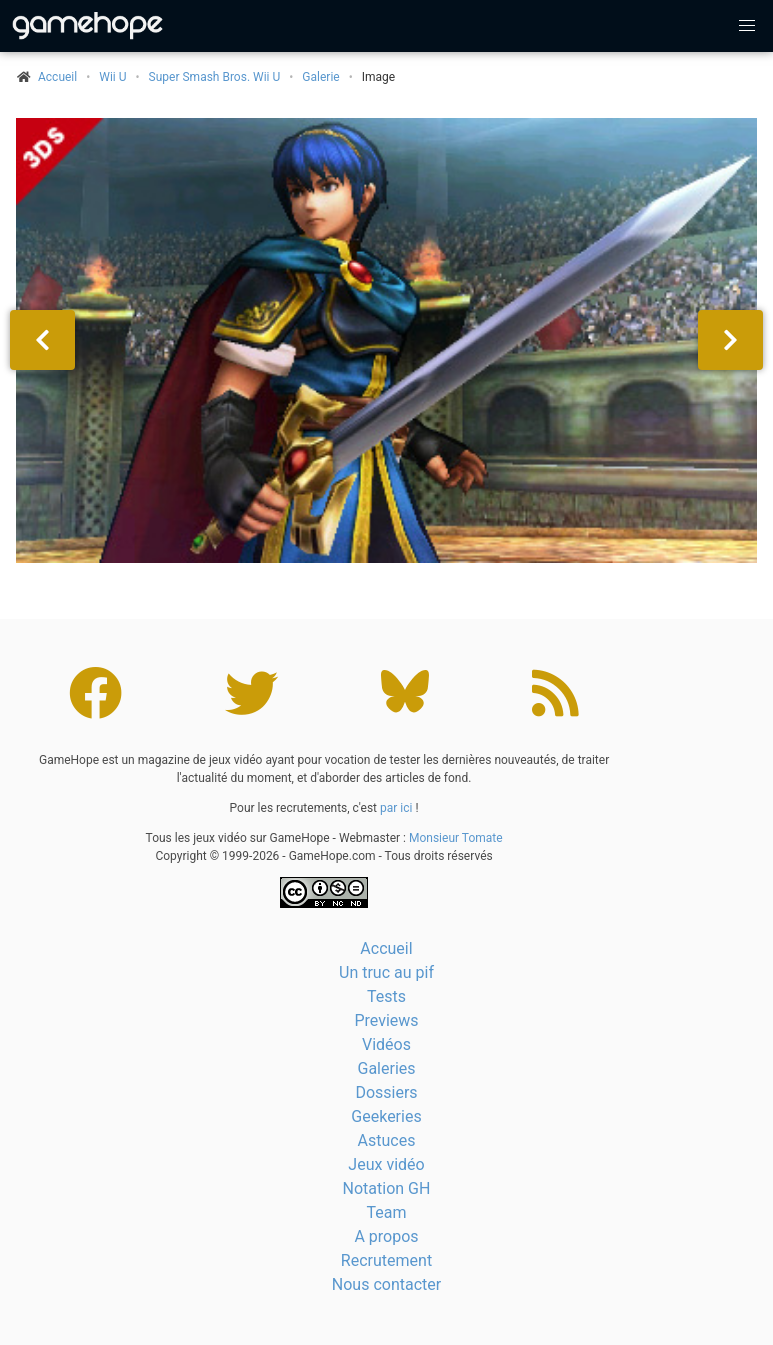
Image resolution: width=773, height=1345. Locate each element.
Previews (386, 1020)
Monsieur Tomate (456, 838)
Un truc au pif (386, 972)
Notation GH (387, 1188)
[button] (747, 26)
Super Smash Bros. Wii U (215, 77)
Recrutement (386, 1260)
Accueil (386, 948)
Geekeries (386, 1116)
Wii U (112, 77)
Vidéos (386, 1044)
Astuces (387, 1140)
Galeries (386, 1068)
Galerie (320, 77)
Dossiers (386, 1092)
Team (387, 1212)
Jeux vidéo (386, 1164)
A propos (386, 1236)
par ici (396, 808)
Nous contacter (386, 1284)
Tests (386, 996)
